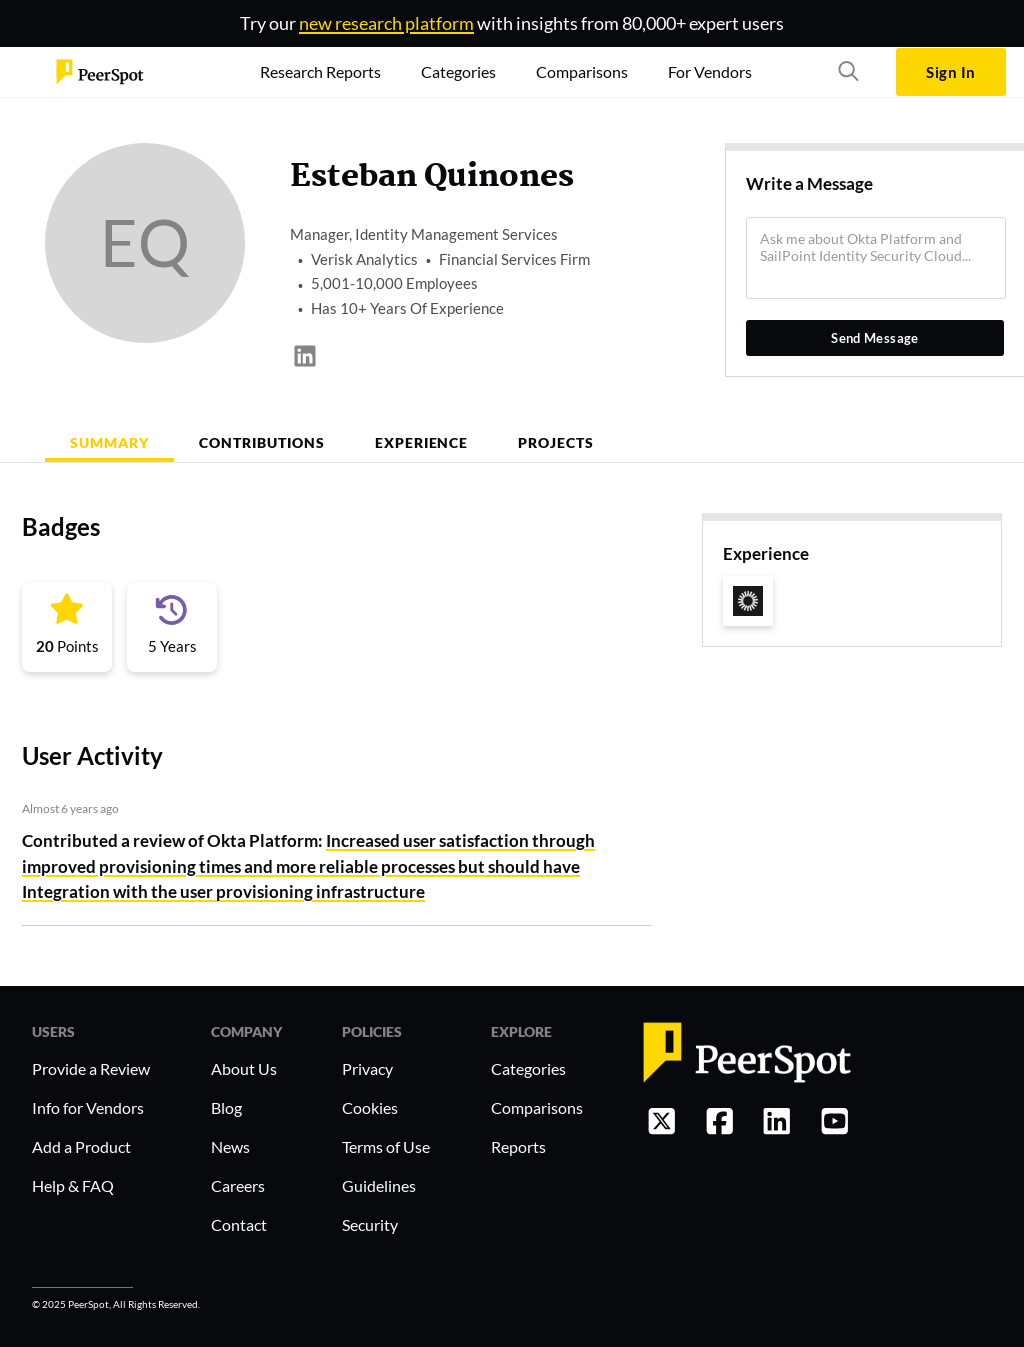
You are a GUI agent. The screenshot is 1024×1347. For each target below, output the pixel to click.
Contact (239, 1224)
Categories (528, 1068)
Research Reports (320, 71)
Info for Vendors (88, 1107)
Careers (238, 1185)
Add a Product (81, 1146)
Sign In (950, 72)
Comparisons (537, 1107)
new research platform (386, 23)
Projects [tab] (556, 442)
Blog (226, 1107)
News (230, 1146)
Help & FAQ (73, 1185)
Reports (518, 1146)
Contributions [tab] (262, 442)
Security (370, 1224)
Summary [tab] (109, 442)
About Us (244, 1068)
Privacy (367, 1068)
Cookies (370, 1107)
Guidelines (379, 1185)
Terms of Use (386, 1146)
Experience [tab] (422, 442)
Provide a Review (91, 1068)
